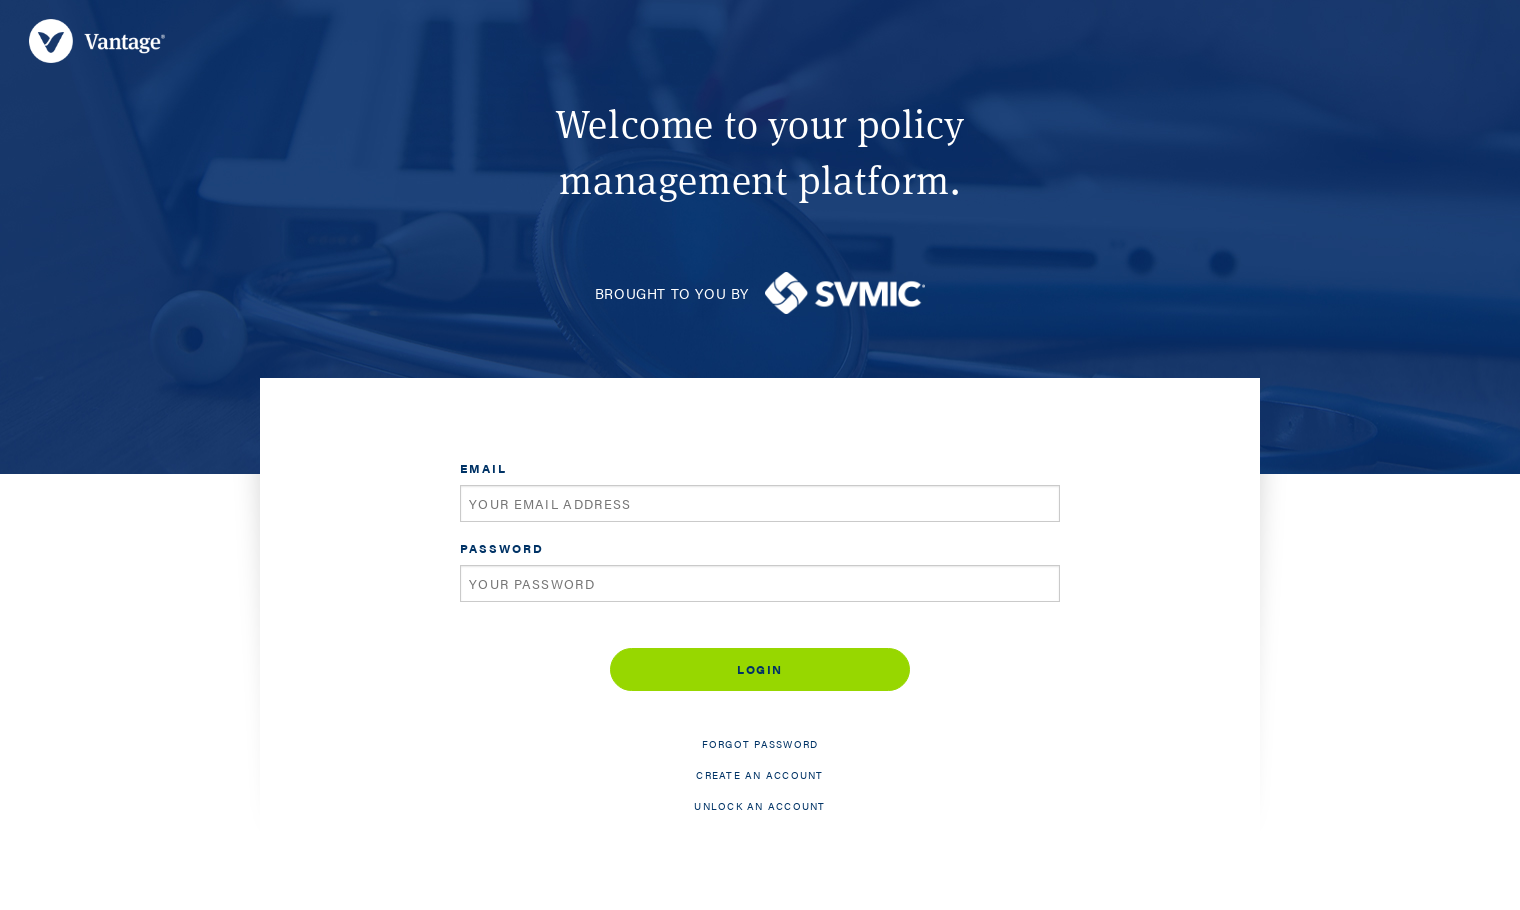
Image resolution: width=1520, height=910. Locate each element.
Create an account (759, 775)
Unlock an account (759, 806)
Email (483, 468)
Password (502, 548)
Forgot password (760, 744)
